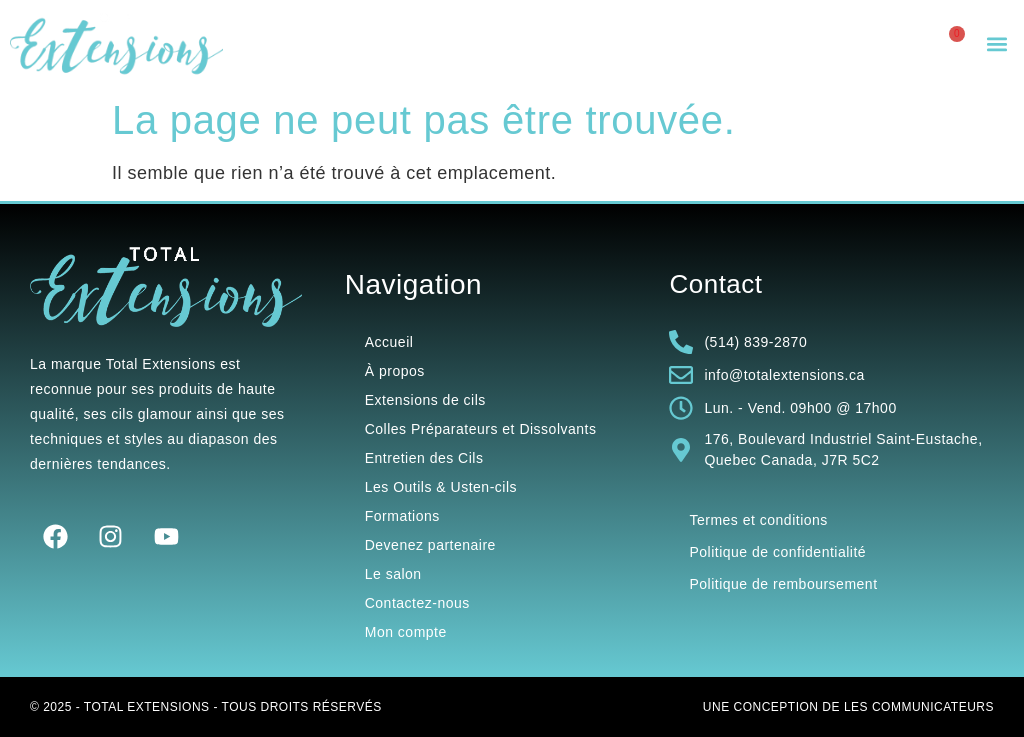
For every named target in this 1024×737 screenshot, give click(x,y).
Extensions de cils (425, 400)
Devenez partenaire (430, 545)
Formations (402, 516)
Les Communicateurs (919, 707)
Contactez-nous (417, 603)
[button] (997, 44)
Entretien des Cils (424, 458)
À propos (395, 371)
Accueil (389, 342)
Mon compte (406, 632)
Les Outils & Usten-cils (441, 487)
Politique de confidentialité (777, 552)
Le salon (393, 574)
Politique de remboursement (783, 584)
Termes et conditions (758, 520)
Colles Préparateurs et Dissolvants (481, 429)
